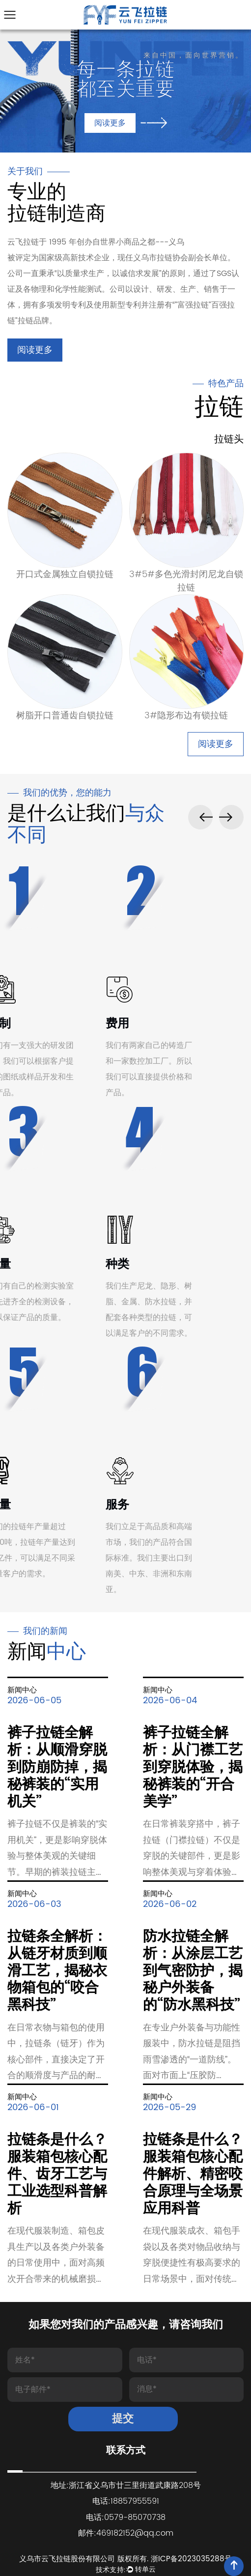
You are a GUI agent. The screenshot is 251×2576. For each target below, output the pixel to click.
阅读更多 (35, 350)
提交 (123, 2419)
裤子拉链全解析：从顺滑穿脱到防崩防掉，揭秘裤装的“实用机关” (57, 1767)
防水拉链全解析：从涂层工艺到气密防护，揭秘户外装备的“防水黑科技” (193, 1971)
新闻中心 (22, 1690)
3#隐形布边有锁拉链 (186, 715)
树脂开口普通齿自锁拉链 (64, 715)
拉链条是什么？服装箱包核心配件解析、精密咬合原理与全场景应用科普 (193, 2174)
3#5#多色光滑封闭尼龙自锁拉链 (186, 581)
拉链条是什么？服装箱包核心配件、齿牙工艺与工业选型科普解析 (57, 2174)
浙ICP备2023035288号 (191, 2559)
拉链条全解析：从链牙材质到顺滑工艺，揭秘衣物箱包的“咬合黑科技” (57, 1971)
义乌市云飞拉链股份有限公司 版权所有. (85, 2559)
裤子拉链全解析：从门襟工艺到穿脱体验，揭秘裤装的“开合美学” (193, 1767)
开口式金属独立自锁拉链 (64, 574)
